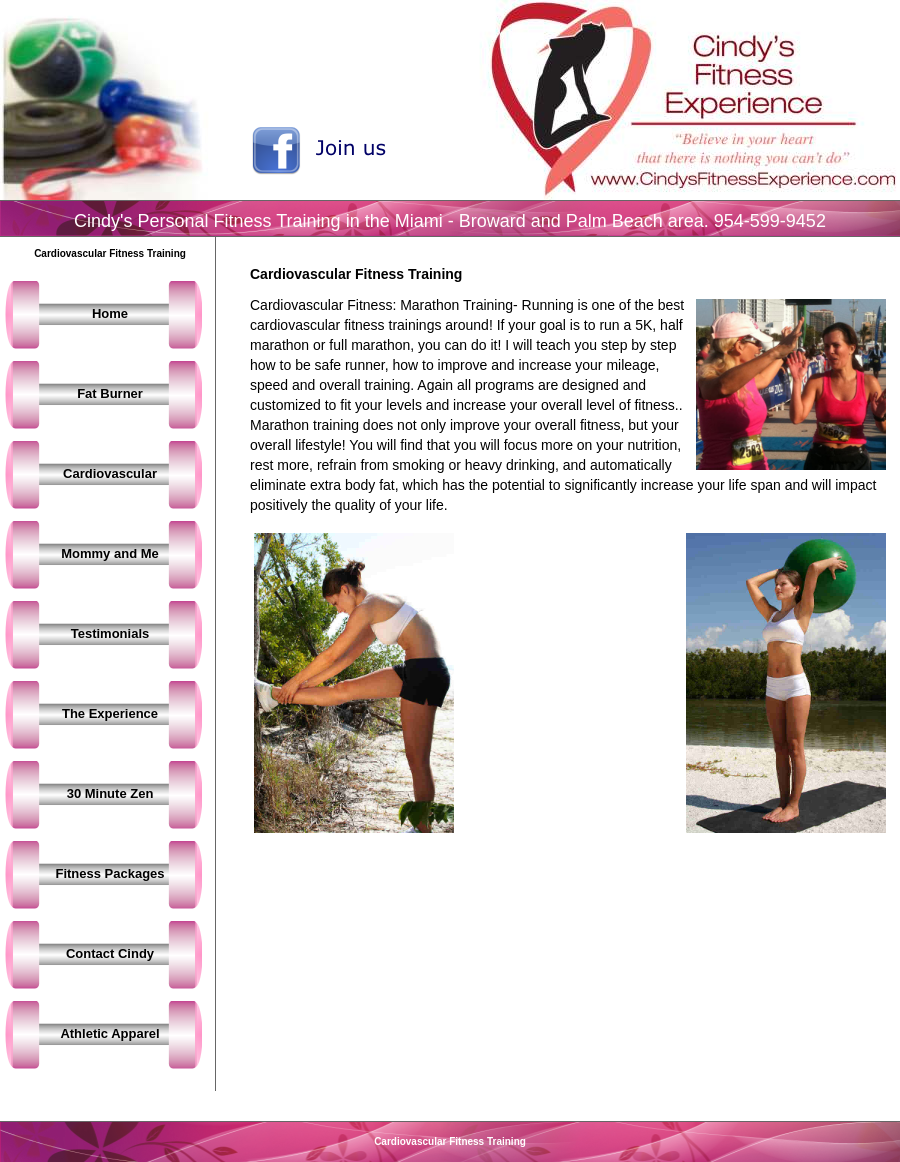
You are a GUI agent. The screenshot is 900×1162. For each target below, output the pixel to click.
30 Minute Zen (110, 793)
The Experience (110, 713)
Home (110, 313)
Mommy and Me (110, 553)
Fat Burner (110, 393)
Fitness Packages (109, 873)
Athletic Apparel (109, 1033)
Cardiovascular (110, 473)
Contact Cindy (110, 953)
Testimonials (110, 633)
